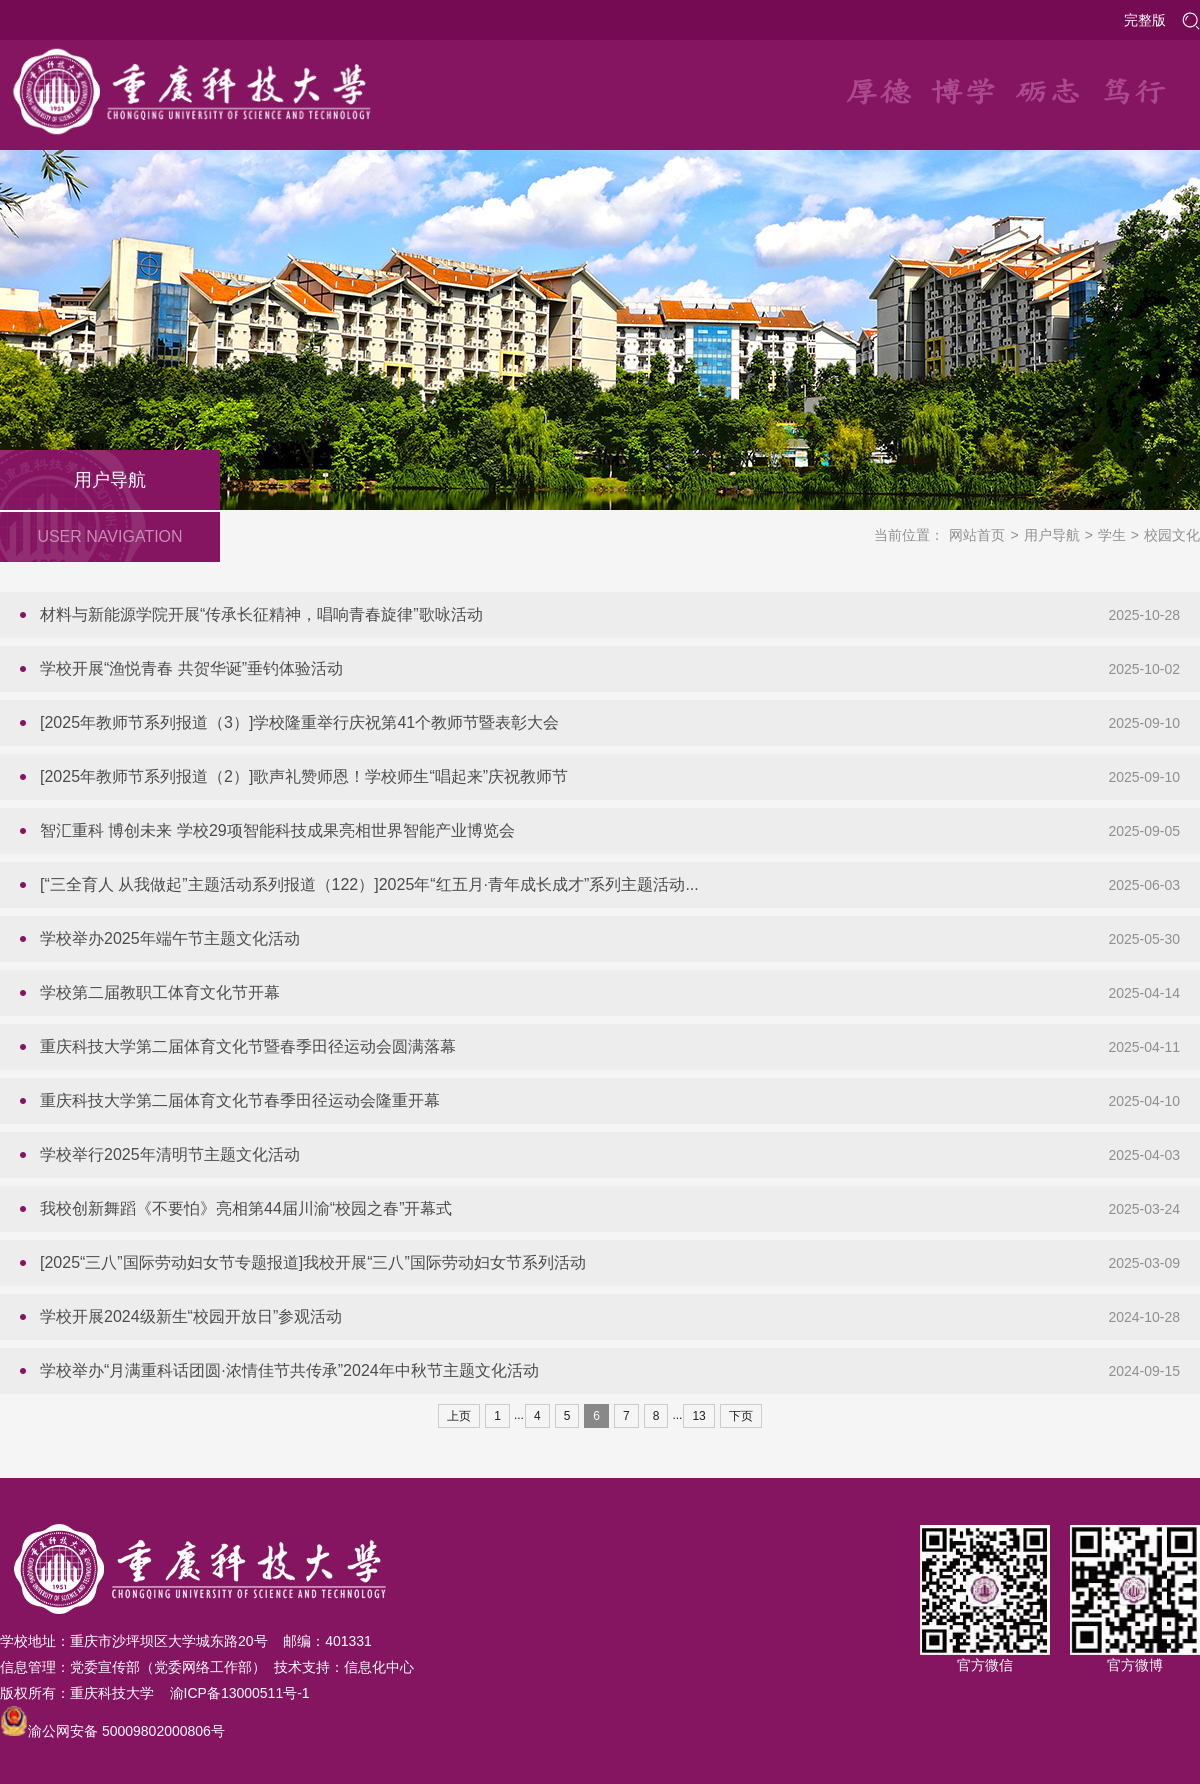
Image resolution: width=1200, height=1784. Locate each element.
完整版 (1145, 20)
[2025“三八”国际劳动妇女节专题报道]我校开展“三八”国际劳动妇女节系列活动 (313, 1262)
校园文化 (1172, 535)
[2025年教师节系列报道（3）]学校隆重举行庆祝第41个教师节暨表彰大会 (299, 722)
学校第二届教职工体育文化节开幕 (160, 992)
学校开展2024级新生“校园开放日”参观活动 (191, 1316)
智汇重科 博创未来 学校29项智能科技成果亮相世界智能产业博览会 (277, 830)
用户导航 (1052, 535)
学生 (1112, 535)
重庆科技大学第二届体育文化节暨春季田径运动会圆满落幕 (248, 1046)
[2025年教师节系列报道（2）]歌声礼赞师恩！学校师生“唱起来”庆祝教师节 (304, 776)
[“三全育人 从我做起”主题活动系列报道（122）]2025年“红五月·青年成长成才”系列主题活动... (369, 884)
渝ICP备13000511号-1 (240, 1693)
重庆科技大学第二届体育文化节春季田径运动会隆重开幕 (240, 1100)
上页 (459, 1416)
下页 (741, 1416)
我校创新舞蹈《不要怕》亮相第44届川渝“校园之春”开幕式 (246, 1208)
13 (698, 1416)
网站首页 (977, 535)
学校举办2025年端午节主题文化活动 (170, 938)
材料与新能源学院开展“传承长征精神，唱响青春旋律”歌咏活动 (261, 614)
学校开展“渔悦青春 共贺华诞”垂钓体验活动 (191, 668)
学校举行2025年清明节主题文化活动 (170, 1154)
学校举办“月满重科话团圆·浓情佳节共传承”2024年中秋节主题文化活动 (289, 1370)
